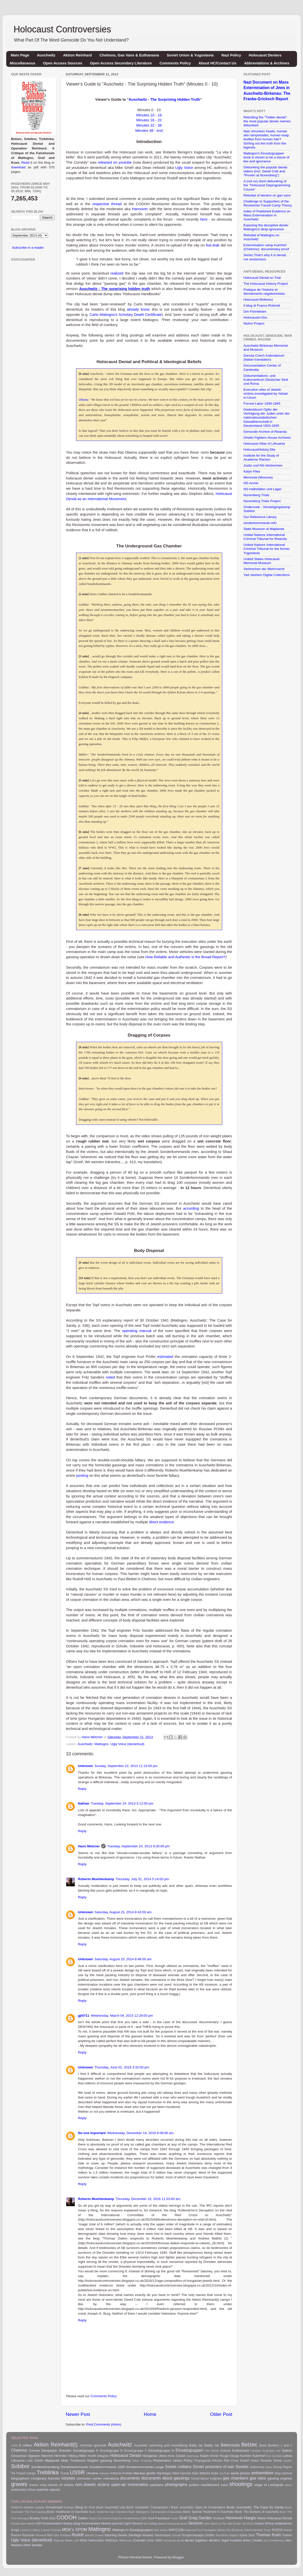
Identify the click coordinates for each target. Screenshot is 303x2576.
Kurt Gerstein (274, 2455)
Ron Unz (53, 2535)
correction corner (89, 2478)
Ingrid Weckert (133, 2523)
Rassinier (28, 2535)
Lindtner (35, 2529)
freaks (257, 2540)
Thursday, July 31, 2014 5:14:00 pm (142, 1879)
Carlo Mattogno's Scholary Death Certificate (125, 315)
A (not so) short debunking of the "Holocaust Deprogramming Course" (267, 185)
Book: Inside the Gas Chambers (108, 2511)
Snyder (287, 2460)
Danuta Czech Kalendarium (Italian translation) (264, 357)
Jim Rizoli (248, 2523)
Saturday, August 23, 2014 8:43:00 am (122, 1912)
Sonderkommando (74, 2467)
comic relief (154, 2540)
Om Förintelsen (255, 311)
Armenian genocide (93, 2445)
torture (31, 2489)
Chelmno (19, 2450)
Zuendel (139, 2540)
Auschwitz (46, 55)
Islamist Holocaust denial (172, 2523)
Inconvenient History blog (61, 2523)
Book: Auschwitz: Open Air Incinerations (198, 2507)
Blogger (178, 2557)
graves (19, 2484)
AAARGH (17, 2507)
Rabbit (288, 2529)
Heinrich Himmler (54, 2456)
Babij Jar (196, 2445)
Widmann (111, 2540)
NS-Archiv (251, 483)
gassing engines (279, 2478)
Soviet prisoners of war (213, 2466)
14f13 (14, 2445)
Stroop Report (282, 2467)
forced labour (200, 2478)
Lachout (25, 2529)
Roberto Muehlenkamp (96, 1879)
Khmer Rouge (219, 2456)
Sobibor (20, 2466)
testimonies (18, 2489)
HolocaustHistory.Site (259, 449)
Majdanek (52, 2460)
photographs (176, 2484)
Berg (79, 2507)
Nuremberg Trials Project (262, 501)
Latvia (287, 2456)
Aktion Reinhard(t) (56, 2444)
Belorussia (230, 2445)
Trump (64, 2473)
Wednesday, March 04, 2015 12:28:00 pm (122, 2015)
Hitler (83, 2456)
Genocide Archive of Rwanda (265, 431)
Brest (263, 2445)
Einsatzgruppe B (111, 2450)
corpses (68, 2478)
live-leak (212, 245)
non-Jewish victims (92, 2484)
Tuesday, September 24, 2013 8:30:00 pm (138, 1846)
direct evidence (161, 1522)
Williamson (125, 2540)
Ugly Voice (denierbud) (127, 1744)
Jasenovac (192, 2455)
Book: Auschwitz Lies (110, 2507)
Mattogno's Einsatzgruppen (132, 2530)
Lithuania (18, 2460)
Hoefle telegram (98, 2456)
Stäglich (233, 2535)
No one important (92, 2133)
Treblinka (48, 2472)
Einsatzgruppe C (135, 2450)
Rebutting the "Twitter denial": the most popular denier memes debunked (267, 121)
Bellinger (69, 2507)
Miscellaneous (23, 63)
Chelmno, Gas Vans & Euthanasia (129, 55)
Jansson (195, 2523)
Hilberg (73, 2456)
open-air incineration (129, 2484)
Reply (82, 1789)
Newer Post (78, 2414)
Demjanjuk (49, 2450)
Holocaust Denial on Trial (262, 278)
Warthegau (164, 2473)
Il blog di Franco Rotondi (262, 305)
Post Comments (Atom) (103, 2424)
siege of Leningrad (269, 2485)
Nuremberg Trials (256, 495)
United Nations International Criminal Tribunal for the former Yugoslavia (267, 549)
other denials (32, 2545)
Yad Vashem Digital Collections (267, 575)
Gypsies (34, 2456)
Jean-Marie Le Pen (215, 2523)
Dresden (65, 2450)
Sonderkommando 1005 (107, 2467)
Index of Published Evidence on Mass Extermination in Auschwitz (267, 215)
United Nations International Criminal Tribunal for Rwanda (265, 537)
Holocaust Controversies (62, 29)
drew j (247, 2540)
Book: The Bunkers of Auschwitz (257, 2512)
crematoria (111, 2478)
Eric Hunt (148, 2518)
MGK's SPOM (74, 2529)
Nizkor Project (254, 323)
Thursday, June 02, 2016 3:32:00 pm (121, 2067)
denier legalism (196, 2540)
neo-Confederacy (274, 2540)
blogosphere (20, 2478)
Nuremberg (122, 2460)
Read (25, 162)
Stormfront (222, 2535)
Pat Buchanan (235, 2529)
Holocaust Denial (125, 2455)
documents (130, 2478)
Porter (267, 2529)
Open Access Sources (62, 63)
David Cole (95, 2518)
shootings (240, 2484)
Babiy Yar (211, 2445)
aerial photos (240, 2473)
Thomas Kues (268, 2534)
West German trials (186, 2473)
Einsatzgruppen (189, 2450)
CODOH (66, 2517)
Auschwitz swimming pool (152, 2445)
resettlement (210, 2485)
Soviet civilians (178, 2466)
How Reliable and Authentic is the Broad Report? (185, 957)
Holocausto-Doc (255, 317)
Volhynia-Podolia (121, 2473)
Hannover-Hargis (240, 2518)
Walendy (59, 2540)
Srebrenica (257, 2467)
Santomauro (163, 2535)
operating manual (136, 1331)
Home (150, 2414)
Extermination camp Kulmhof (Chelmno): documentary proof (266, 247)
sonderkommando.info (260, 523)
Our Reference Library (260, 517)
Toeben (287, 2535)
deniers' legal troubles (225, 2540)
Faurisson (162, 2518)
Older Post (221, 2414)
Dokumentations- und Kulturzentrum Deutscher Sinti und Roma (266, 379)
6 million (25, 2445)
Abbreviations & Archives (266, 63)
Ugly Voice (184, 168)
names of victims (61, 2485)
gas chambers (235, 2478)
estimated (165, 1357)
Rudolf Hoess (249, 2460)
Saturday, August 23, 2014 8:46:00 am (122, 1959)
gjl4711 (83, 2015)
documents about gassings (165, 2478)
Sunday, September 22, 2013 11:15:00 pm (125, 1766)
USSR (77, 2472)
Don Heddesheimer (129, 2518)
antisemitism (262, 2473)
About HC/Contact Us (218, 63)
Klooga (234, 2456)
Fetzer (175, 2518)
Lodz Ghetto (34, 2460)
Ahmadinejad (54, 2507)
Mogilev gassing (99, 2460)
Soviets (242, 2466)
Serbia (277, 2460)
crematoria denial (173, 2540)
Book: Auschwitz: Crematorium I (148, 2507)
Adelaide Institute (33, 2507)
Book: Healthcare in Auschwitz (67, 2512)
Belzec (249, 2444)
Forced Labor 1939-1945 (262, 403)
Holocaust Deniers (265, 55)
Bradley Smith (39, 2518)
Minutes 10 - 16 (149, 115)
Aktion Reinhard (77, 55)
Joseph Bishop (264, 2523)
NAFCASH (177, 2530)
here (204, 219)
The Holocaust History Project (266, 284)
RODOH (277, 2530)
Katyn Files (252, 471)
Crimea (34, 2450)
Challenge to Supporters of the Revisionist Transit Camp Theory (268, 203)
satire (224, 2485)
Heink (261, 2518)
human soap (37, 2485)
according (191, 1208)
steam (288, 2484)
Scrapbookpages (193, 2535)
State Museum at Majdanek (264, 529)
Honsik (15, 2523)
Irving (153, 2523)
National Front (194, 2529)
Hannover (140, 209)
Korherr (245, 2456)
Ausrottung (179, 2445)
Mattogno (101, 1744)
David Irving (110, 2518)
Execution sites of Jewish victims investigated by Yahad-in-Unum (266, 393)
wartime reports (48, 2489)
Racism (217, 2460)
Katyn (204, 2456)
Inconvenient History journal (102, 2523)
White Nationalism (92, 2540)
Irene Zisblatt (176, 2456)
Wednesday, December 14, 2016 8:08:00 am (140, 2133)
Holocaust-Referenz (258, 299)
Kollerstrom (283, 2523)
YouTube (224, 2473)
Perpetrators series (167, 2460)
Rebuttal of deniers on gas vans (267, 195)
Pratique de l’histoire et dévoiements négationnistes (264, 291)
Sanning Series (115, 2535)
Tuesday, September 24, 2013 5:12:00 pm (122, 1803)
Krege (15, 2530)
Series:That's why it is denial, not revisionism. (265, 257)
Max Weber (161, 2529)
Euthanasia (240, 2450)
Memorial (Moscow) (258, 477)
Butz (53, 2518)
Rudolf (78, 2534)
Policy (188, 2460)
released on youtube (114, 162)
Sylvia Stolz (247, 2535)
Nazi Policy (231, 55)
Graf (183, 2518)
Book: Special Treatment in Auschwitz (208, 2512)
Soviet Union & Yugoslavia (190, 55)
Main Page (20, 55)
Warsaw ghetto (144, 2473)
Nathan (83, 1803)
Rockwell (41, 2535)
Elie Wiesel (212, 2450)
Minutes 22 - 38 (149, 125)
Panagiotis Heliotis (215, 2529)
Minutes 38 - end (149, 131)
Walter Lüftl (72, 2540)
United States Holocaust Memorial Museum (262, 561)
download (18, 167)
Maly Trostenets (73, 2460)
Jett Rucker (234, 2523)
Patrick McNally (253, 2529)
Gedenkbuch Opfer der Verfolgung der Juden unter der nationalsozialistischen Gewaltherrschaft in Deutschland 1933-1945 (267, 418)
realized (116, 273)
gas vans (258, 2478)
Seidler (210, 2535)
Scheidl (176, 2535)
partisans (157, 2485)
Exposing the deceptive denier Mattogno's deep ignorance (266, 227)
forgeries (216, 2478)
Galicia (287, 2450)
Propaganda (202, 2460)
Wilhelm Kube (209, 2473)
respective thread (107, 204)
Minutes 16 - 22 (149, 120)
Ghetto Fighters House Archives (267, 437)
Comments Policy (175, 63)
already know (138, 309)
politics (194, 2485)
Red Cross (231, 2460)
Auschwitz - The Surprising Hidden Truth (164, 99)
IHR (39, 2523)
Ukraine (92, 2473)
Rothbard (65, 2535)
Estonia (225, 2450)
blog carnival (283, 2473)
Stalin (268, 2467)
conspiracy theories (45, 2478)
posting (82, 1476)
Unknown (85, 1766)
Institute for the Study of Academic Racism (261, 457)
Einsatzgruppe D (161, 2450)
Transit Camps (26, 2473)
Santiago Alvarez (141, 2535)
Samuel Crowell (94, 2535)
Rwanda (266, 2460)
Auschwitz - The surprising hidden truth (114, 289)
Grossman (19, 2456)
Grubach (218, 2518)
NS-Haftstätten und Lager (263, 489)
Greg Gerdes (200, 2518)
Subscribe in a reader (28, 247)
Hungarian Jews (154, 2456)
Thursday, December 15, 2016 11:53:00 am (148, 2199)
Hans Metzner (89, 1846)
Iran (146, 2523)
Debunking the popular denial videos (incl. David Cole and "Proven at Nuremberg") (265, 171)
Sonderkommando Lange (145, 2467)
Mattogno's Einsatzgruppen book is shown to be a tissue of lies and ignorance (267, 157)
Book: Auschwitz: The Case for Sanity (255, 2507)
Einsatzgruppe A (85, 2450)
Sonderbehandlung (45, 2467)
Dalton (83, 2518)
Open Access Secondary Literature (121, 63)
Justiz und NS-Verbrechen (263, 465)
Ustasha (104, 2473)
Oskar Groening (142, 2460)
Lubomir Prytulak (51, 2529)
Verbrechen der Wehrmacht (264, 569)
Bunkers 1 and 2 (280, 2445)
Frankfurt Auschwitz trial (265, 2450)
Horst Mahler (28, 2523)
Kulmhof (259, 2456)
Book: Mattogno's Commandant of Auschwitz (155, 2511)
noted (110, 1377)
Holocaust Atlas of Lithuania (264, 443)
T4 (13, 2473)
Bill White (89, 2507)
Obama (83, 399)
